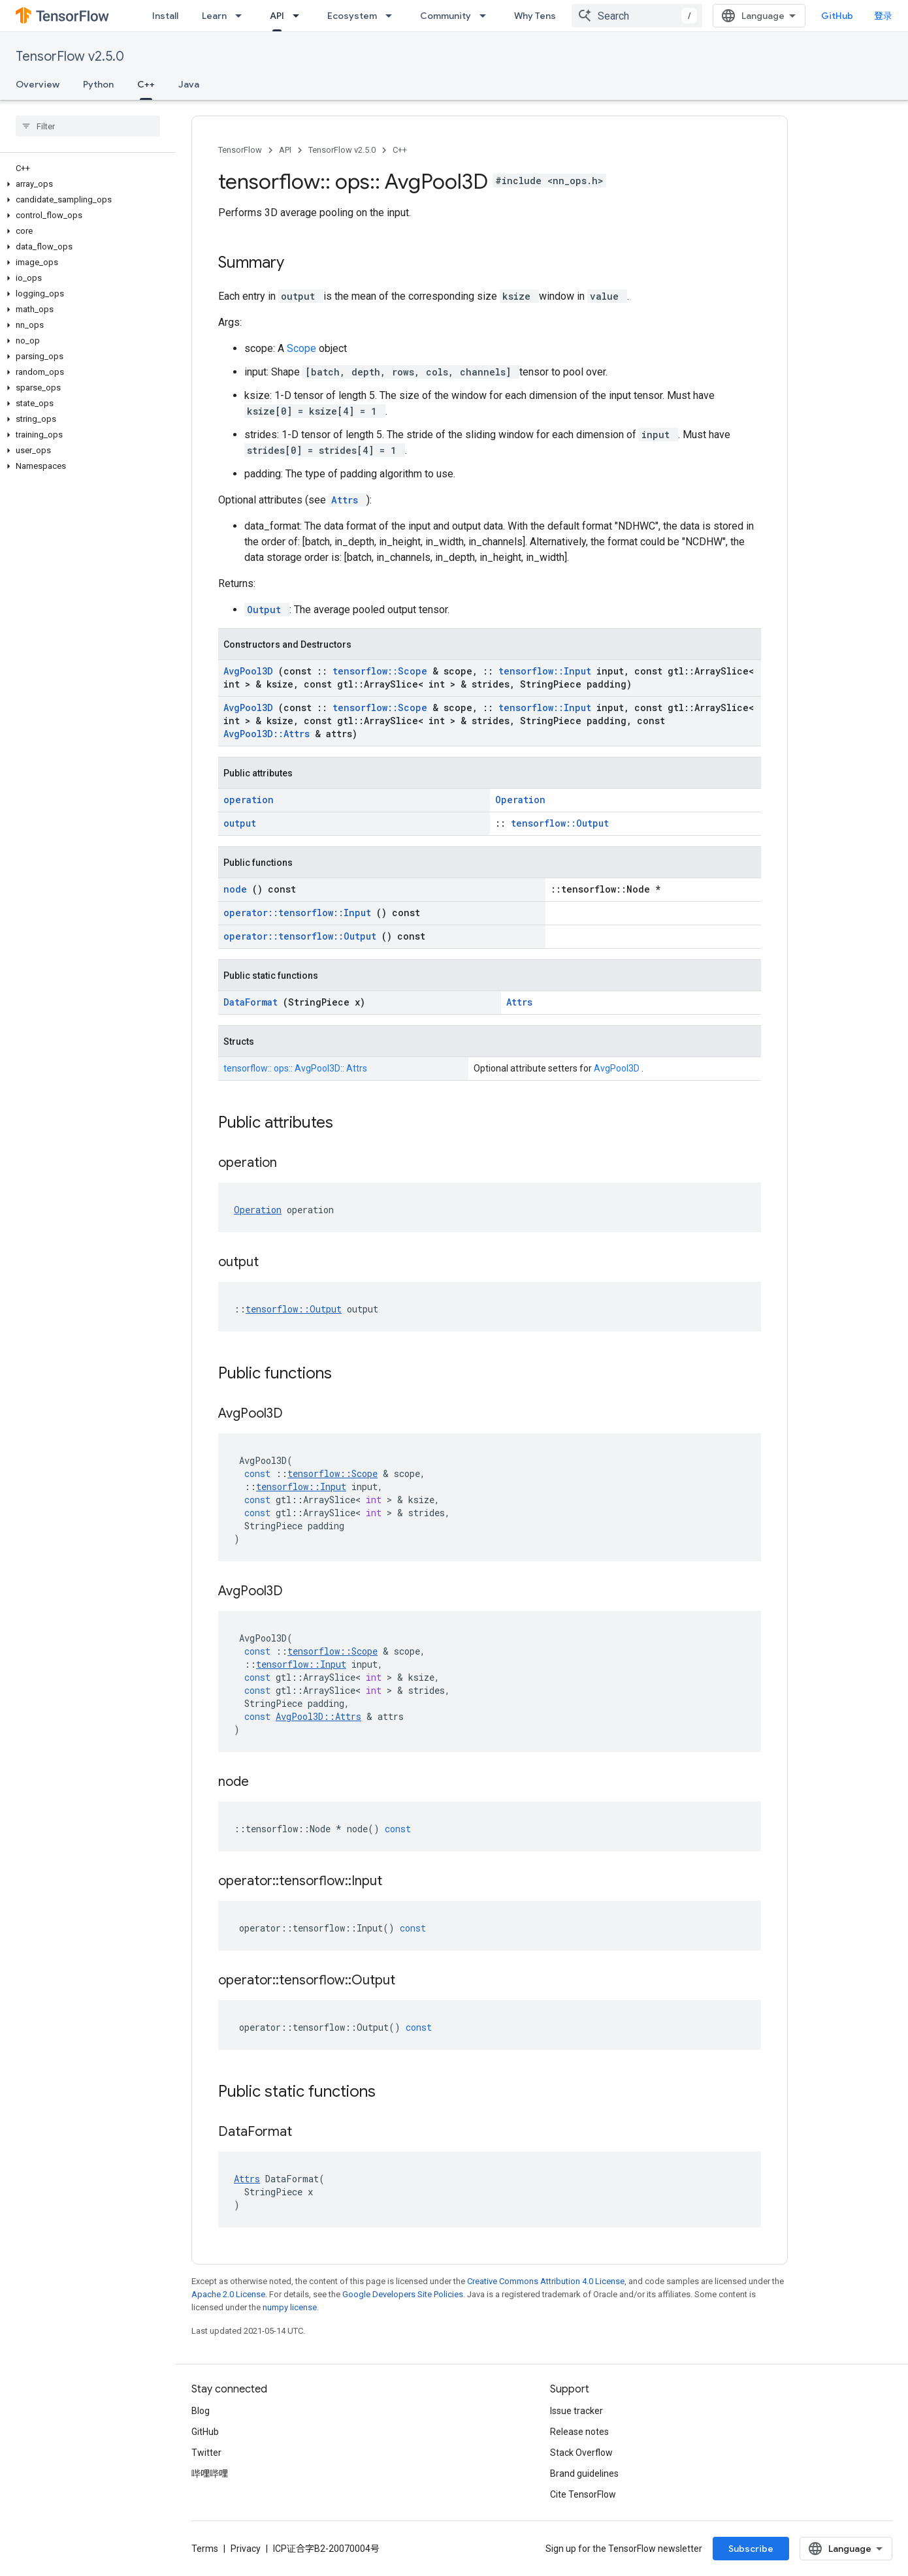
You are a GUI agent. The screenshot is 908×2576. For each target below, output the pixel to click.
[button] (85, 184)
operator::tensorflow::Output (302, 936)
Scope (303, 348)
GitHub (837, 16)
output (239, 823)
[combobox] (637, 15)
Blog (200, 2411)
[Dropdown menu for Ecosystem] (392, 15)
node (237, 889)
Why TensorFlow (549, 16)
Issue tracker (576, 2411)
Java (188, 84)
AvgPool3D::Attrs (269, 733)
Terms (204, 2548)
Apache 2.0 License (228, 2294)
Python (98, 84)
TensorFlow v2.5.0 (70, 56)
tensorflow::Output (560, 823)
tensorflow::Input (547, 671)
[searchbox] (88, 126)
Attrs (347, 500)
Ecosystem (352, 16)
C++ (400, 150)
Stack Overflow (581, 2452)
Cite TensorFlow (583, 2494)
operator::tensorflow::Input (299, 912)
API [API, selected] (277, 16)
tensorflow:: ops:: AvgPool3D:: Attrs (295, 1068)
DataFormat (253, 1002)
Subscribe (750, 2548)
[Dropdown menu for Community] (486, 15)
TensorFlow (240, 150)
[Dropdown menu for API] (300, 15)
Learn (214, 16)
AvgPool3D (250, 671)
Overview (37, 84)
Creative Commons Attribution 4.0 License (545, 2281)
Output (267, 609)
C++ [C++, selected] (146, 84)
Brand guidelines (584, 2473)
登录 (883, 15)
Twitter (206, 2452)
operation (248, 799)
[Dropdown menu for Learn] (242, 15)
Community (445, 16)
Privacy (246, 2548)
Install (165, 16)
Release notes (579, 2431)
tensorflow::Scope (382, 671)
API (285, 150)
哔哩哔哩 (209, 2473)
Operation (520, 799)
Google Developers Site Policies (402, 2294)
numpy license (290, 2307)
